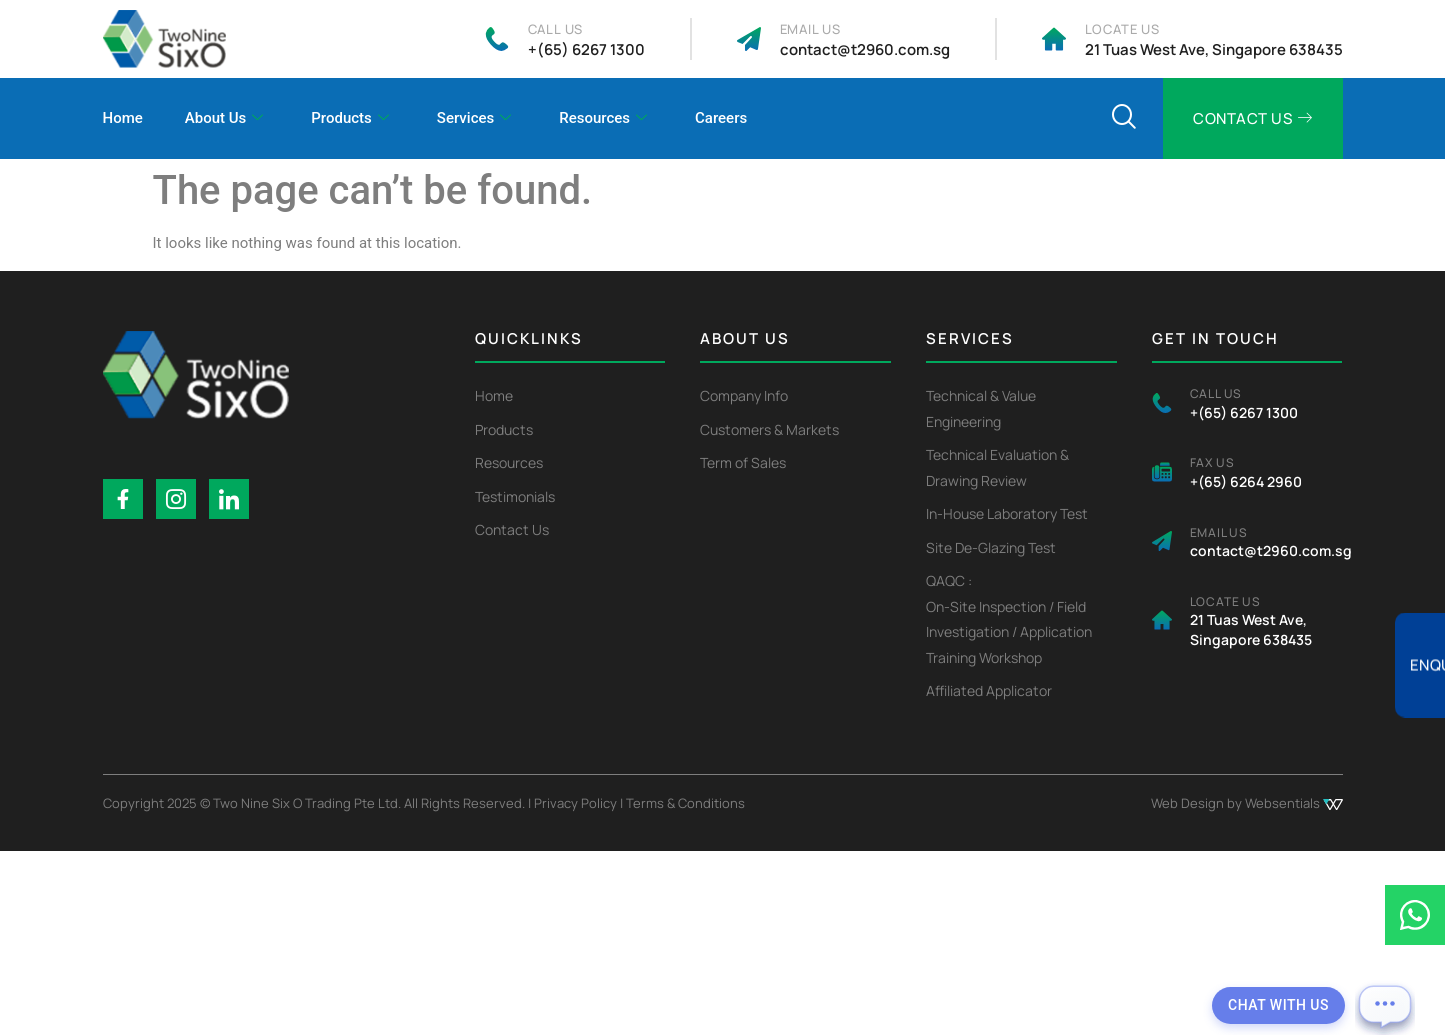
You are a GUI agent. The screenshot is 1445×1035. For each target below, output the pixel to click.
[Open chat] (1385, 1005)
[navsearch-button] (1123, 119)
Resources (603, 119)
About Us (224, 119)
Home (123, 118)
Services (474, 119)
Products (350, 119)
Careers (721, 118)
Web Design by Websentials (1247, 803)
